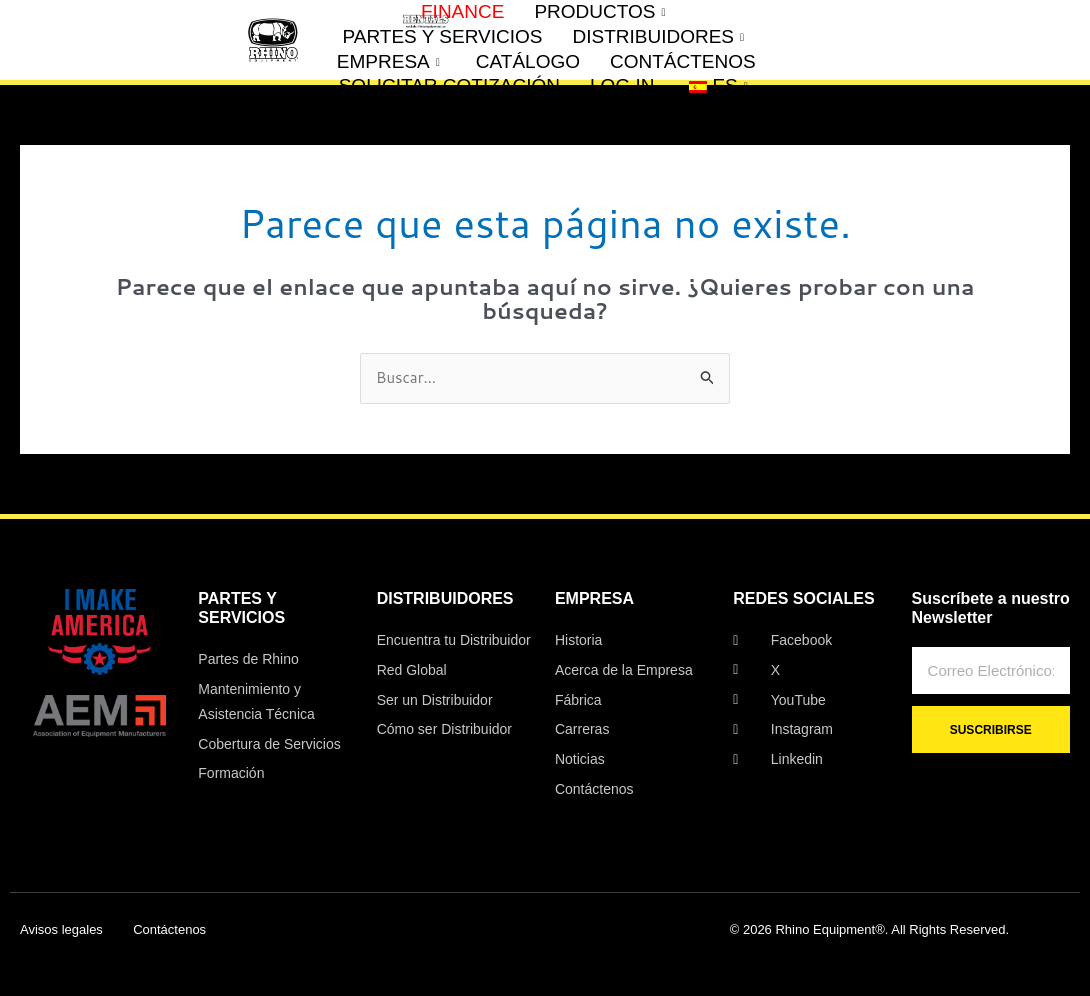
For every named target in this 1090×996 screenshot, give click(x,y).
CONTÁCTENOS (683, 61)
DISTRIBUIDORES (658, 37)
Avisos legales (61, 929)
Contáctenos (169, 929)
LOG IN (622, 85)
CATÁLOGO (528, 61)
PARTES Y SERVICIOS (443, 36)
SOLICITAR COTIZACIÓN (449, 85)
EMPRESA (388, 62)
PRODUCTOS (599, 12)
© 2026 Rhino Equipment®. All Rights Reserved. (869, 929)
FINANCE (462, 11)
